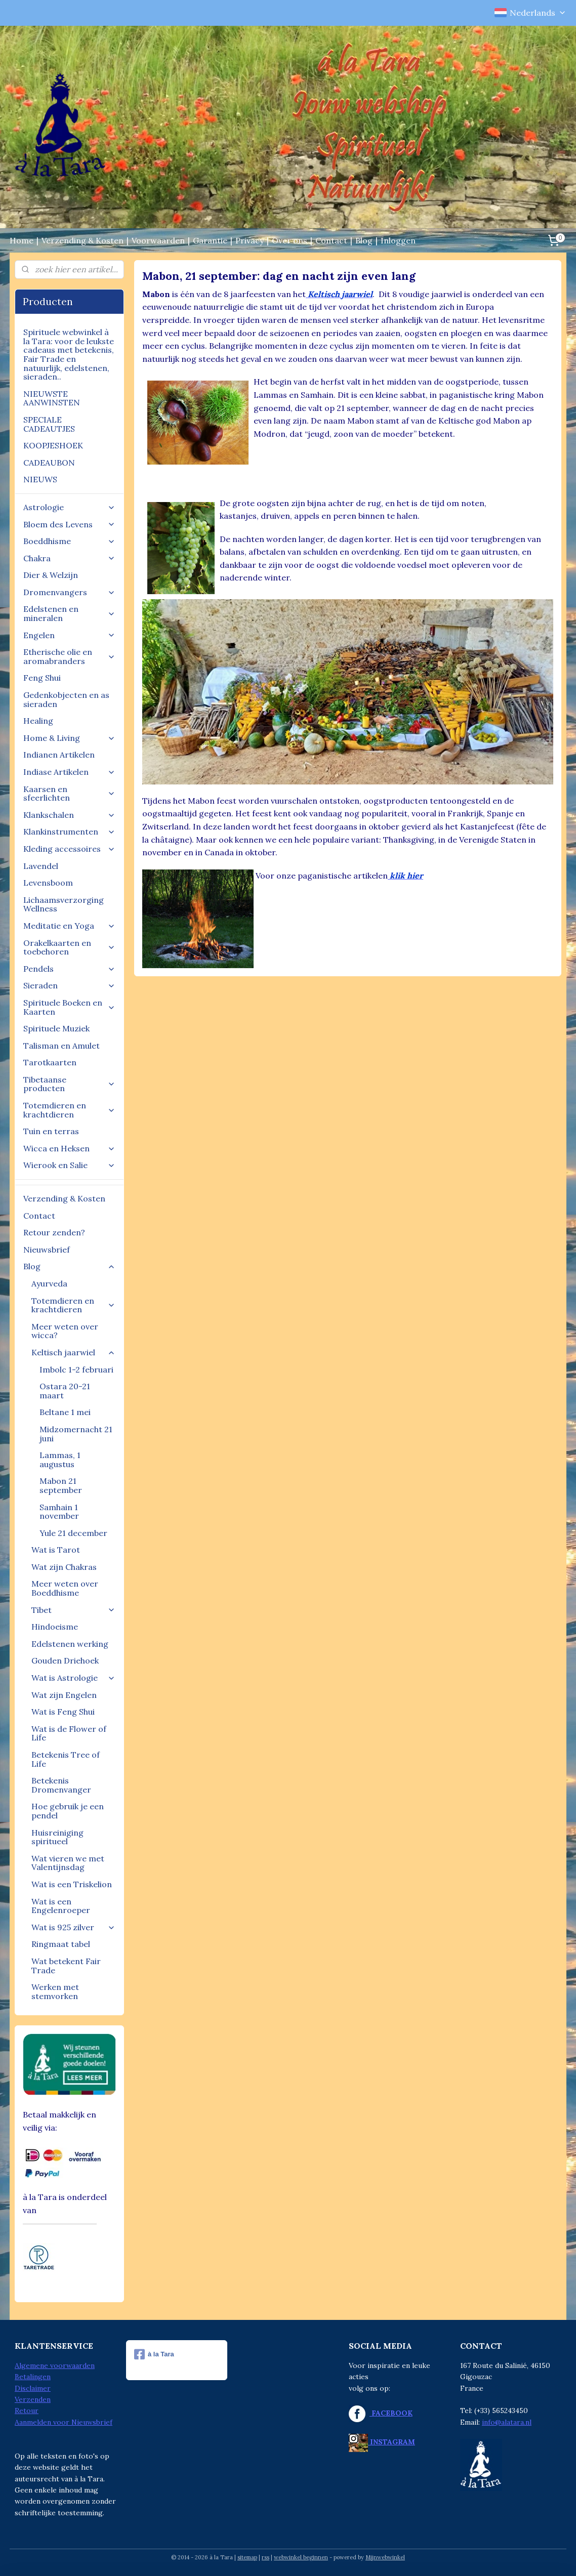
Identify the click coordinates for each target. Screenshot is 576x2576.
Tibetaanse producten (69, 1084)
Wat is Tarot (55, 1550)
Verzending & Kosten (83, 240)
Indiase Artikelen (69, 772)
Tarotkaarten (49, 1062)
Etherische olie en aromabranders (69, 656)
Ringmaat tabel (60, 1944)
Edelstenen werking (69, 1644)
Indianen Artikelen (59, 755)
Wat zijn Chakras (64, 1567)
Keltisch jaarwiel (73, 1352)
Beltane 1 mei (65, 1412)
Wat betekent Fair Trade (66, 1965)
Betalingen (33, 2376)
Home (21, 240)
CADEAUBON (49, 463)
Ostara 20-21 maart (64, 1390)
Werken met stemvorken (55, 1991)
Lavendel (40, 866)
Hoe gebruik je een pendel (67, 1810)
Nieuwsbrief (46, 1249)
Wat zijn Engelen (64, 1695)
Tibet (73, 1610)
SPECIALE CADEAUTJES (49, 424)
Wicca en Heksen (69, 1148)
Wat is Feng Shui (63, 1712)
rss (265, 2557)
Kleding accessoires (69, 849)
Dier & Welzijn (50, 575)
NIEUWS (40, 479)
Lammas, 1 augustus (59, 1459)
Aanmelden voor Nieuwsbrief (63, 2422)
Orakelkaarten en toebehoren (69, 947)
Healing (38, 721)
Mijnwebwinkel (385, 2557)
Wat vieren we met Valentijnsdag (67, 1863)
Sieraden (69, 985)
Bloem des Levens (69, 524)
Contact (331, 240)
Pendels (69, 969)
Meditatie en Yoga (69, 926)
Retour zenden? (54, 1232)
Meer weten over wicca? (64, 1331)
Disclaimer (33, 2388)
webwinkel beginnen (301, 2557)
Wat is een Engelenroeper (60, 1906)
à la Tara (154, 2354)
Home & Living (69, 738)
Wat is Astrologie (73, 1678)
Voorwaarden (158, 240)
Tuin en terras (51, 1131)
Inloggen (398, 240)
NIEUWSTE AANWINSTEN (51, 398)
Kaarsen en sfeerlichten (69, 793)
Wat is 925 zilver (73, 1927)
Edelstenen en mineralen (69, 613)
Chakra (69, 558)
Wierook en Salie (69, 1165)
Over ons (289, 240)
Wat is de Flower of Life (68, 1733)
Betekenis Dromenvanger (61, 1785)
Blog (364, 240)
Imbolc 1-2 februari (76, 1369)
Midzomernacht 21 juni (75, 1433)
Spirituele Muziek (56, 1028)
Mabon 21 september (60, 1485)
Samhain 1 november (59, 1511)
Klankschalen (69, 815)
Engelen (69, 635)
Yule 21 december (73, 1533)
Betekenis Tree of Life (65, 1759)
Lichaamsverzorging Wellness (63, 904)
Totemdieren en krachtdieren (69, 1109)
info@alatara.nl (506, 2422)
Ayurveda (49, 1283)
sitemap (247, 2557)
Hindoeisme (54, 1627)
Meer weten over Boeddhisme (64, 1588)
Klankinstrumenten (69, 831)
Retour (26, 2410)
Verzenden (33, 2399)
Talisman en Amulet (61, 1046)
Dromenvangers (69, 592)
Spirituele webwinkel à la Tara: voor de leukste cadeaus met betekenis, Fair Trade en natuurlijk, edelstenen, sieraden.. (68, 354)
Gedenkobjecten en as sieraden (66, 699)
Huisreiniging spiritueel (57, 1837)
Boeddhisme (69, 541)
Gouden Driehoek (65, 1660)
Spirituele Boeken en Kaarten (69, 1007)
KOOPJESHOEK (53, 445)
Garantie (210, 240)
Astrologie (69, 507)
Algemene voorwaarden (55, 2365)
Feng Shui (42, 678)
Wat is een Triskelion (71, 1884)
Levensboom (48, 883)
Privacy (249, 240)
